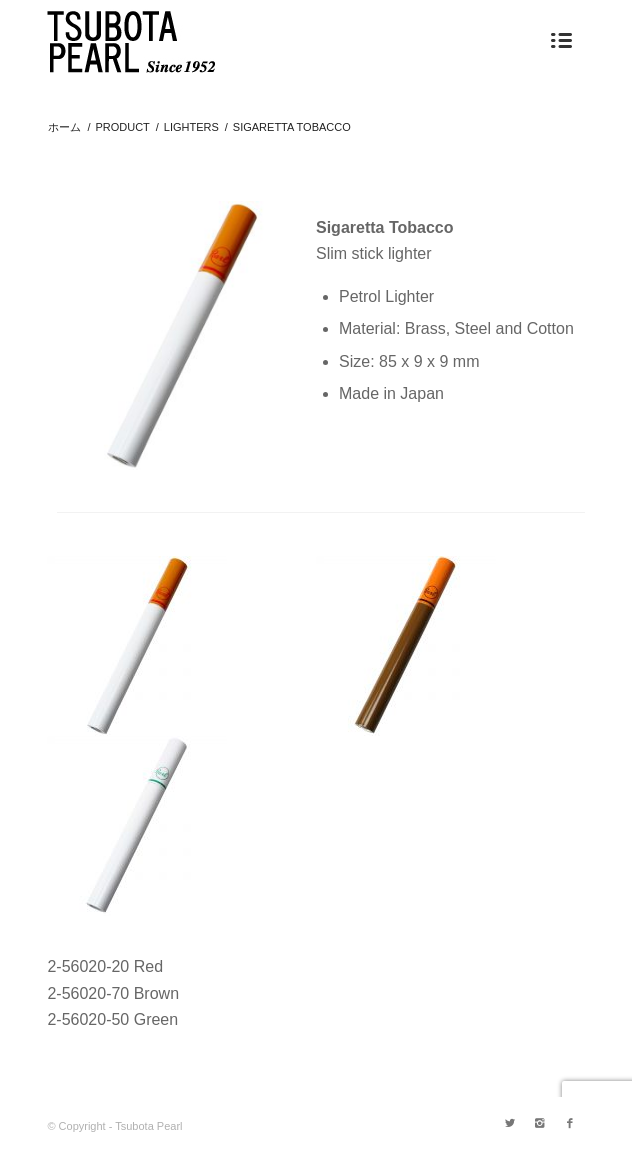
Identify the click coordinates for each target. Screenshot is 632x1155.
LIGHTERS (191, 127)
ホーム (64, 127)
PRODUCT (122, 127)
